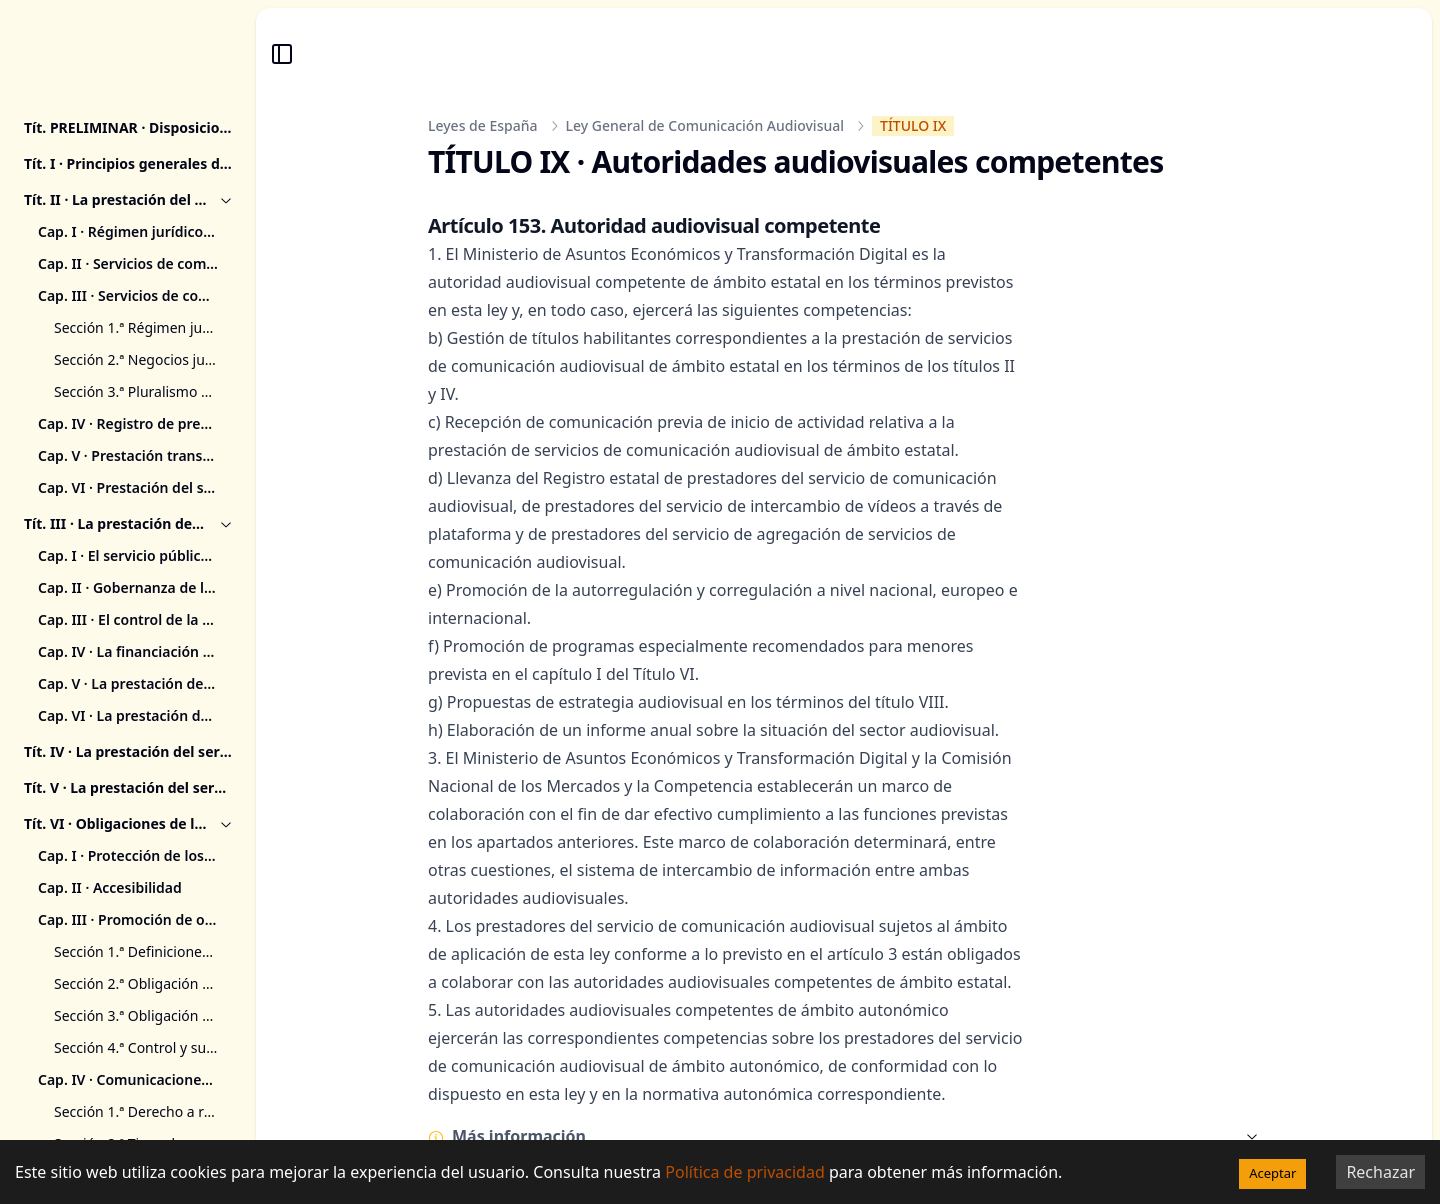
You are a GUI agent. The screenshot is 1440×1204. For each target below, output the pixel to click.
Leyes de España (483, 125)
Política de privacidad (745, 1172)
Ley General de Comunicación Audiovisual (705, 125)
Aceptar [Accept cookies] (1272, 1173)
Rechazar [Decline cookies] (1380, 1172)
